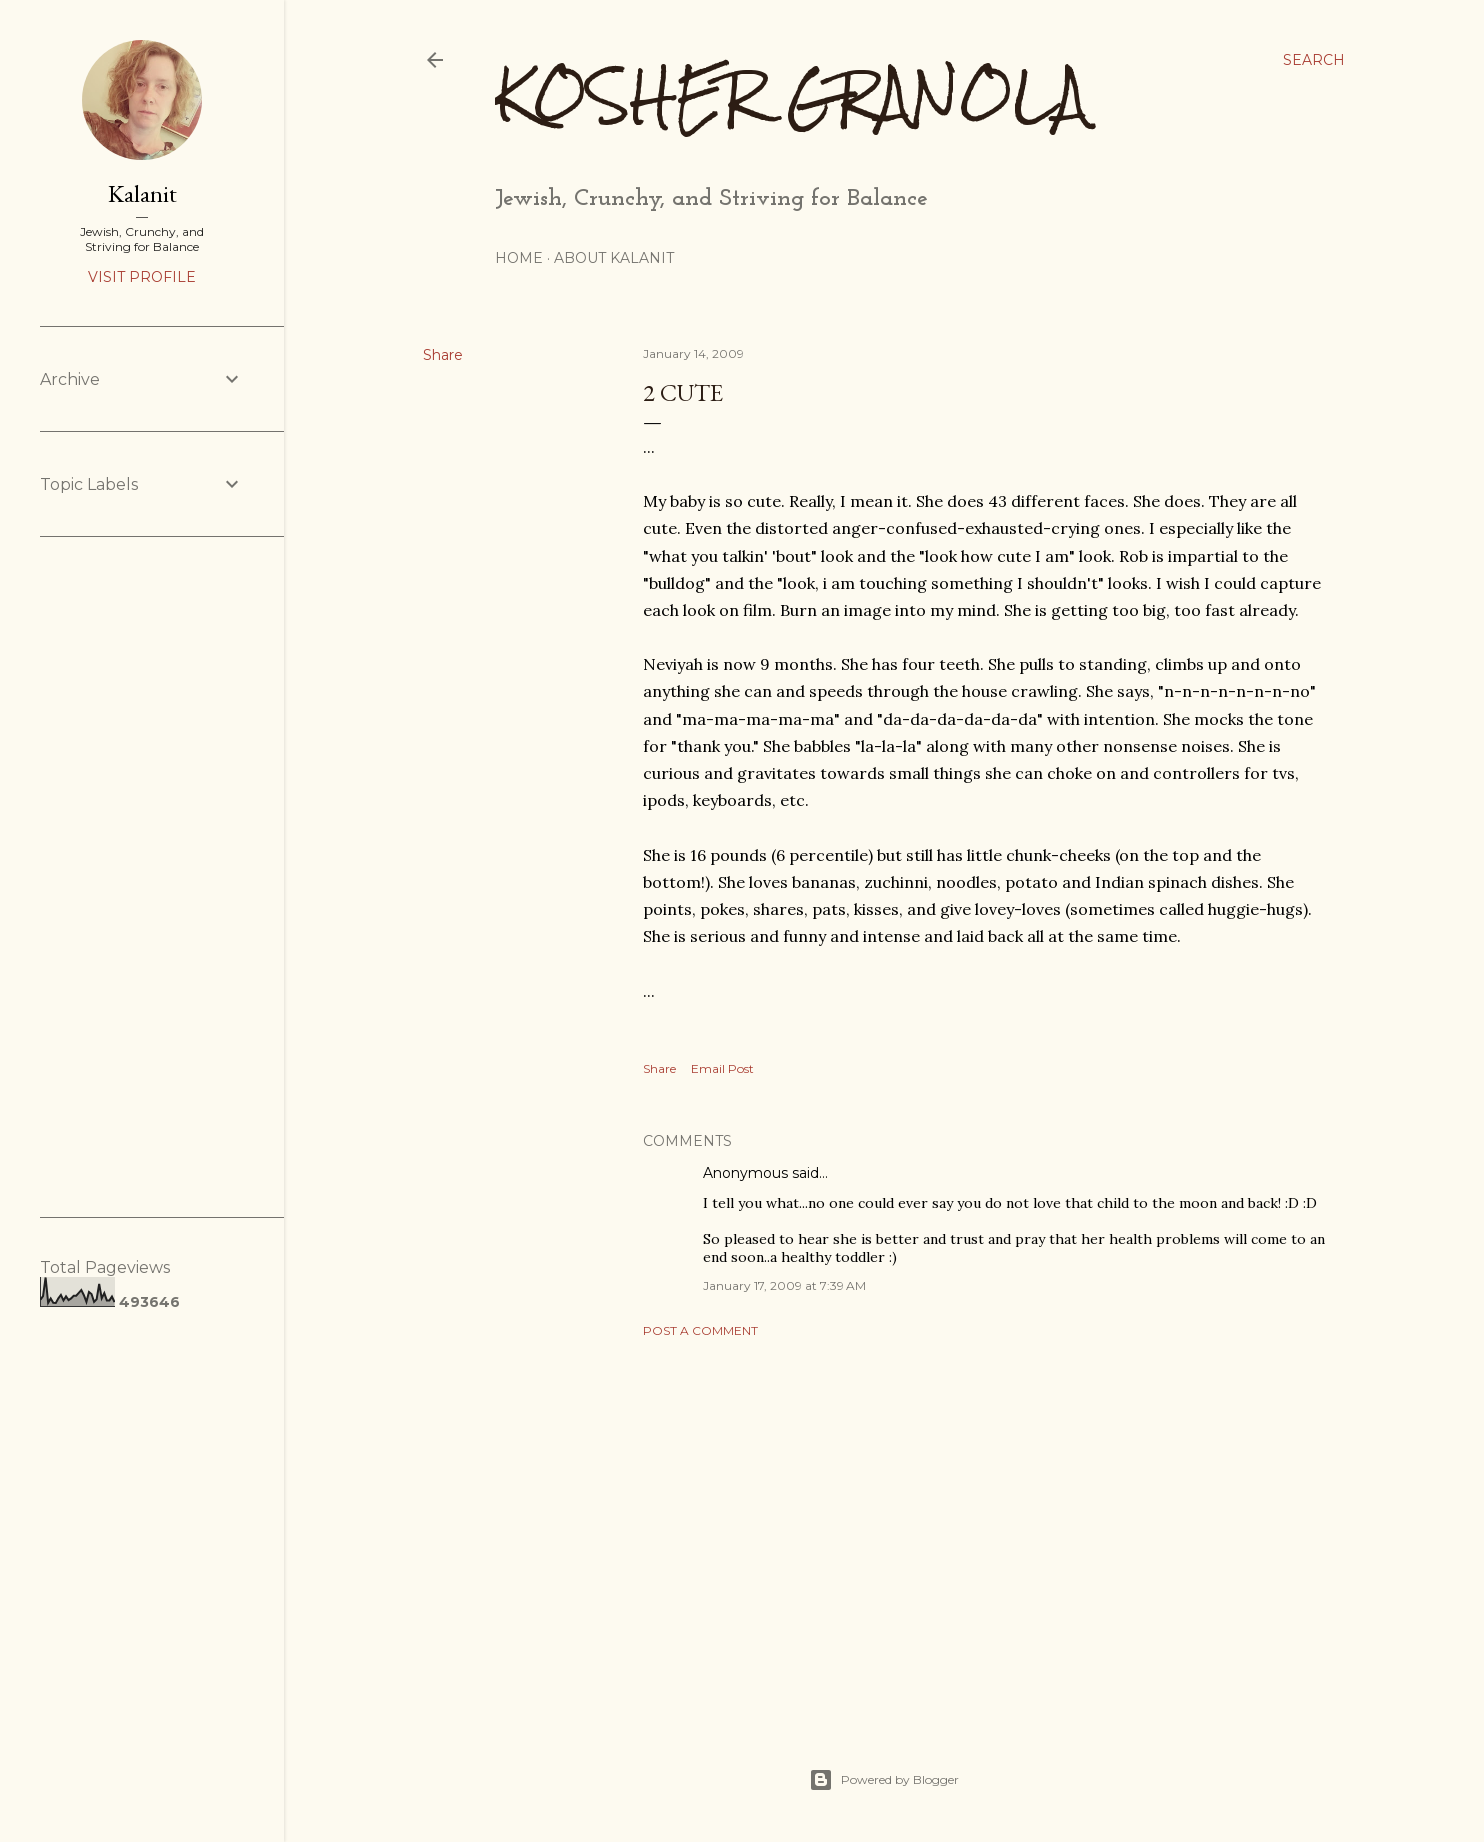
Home (519, 258)
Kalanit (142, 193)
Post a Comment (700, 1330)
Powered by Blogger (884, 1780)
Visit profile (142, 277)
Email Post (722, 1068)
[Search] (1314, 60)
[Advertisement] (984, 1528)
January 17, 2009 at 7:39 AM (784, 1285)
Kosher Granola (791, 95)
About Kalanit (614, 258)
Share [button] (443, 355)
